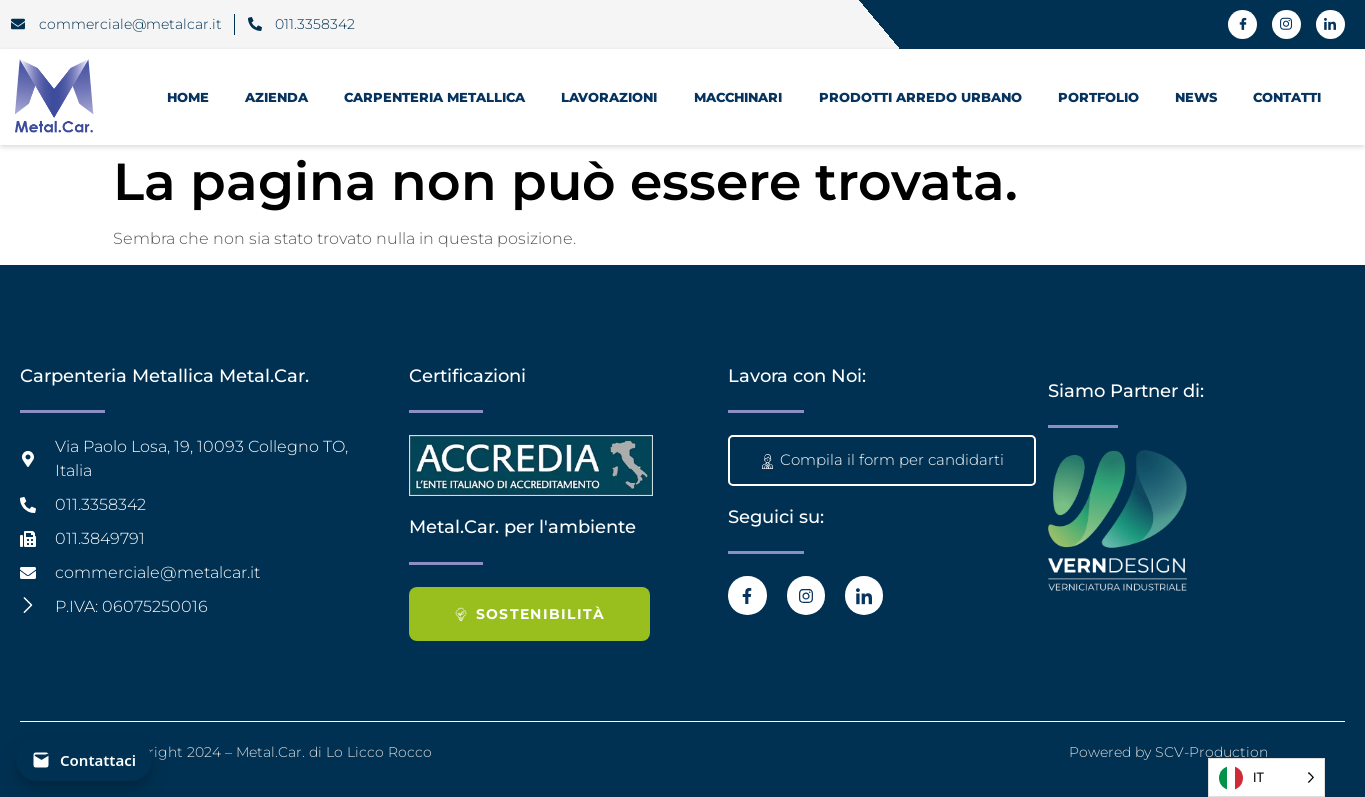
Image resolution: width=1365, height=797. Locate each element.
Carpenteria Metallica (434, 97)
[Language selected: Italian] (1266, 777)
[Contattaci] (84, 760)
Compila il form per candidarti (882, 459)
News (1196, 97)
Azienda (276, 97)
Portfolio (1098, 97)
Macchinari (738, 97)
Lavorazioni (609, 97)
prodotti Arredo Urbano (920, 97)
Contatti (1287, 97)
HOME (188, 97)
